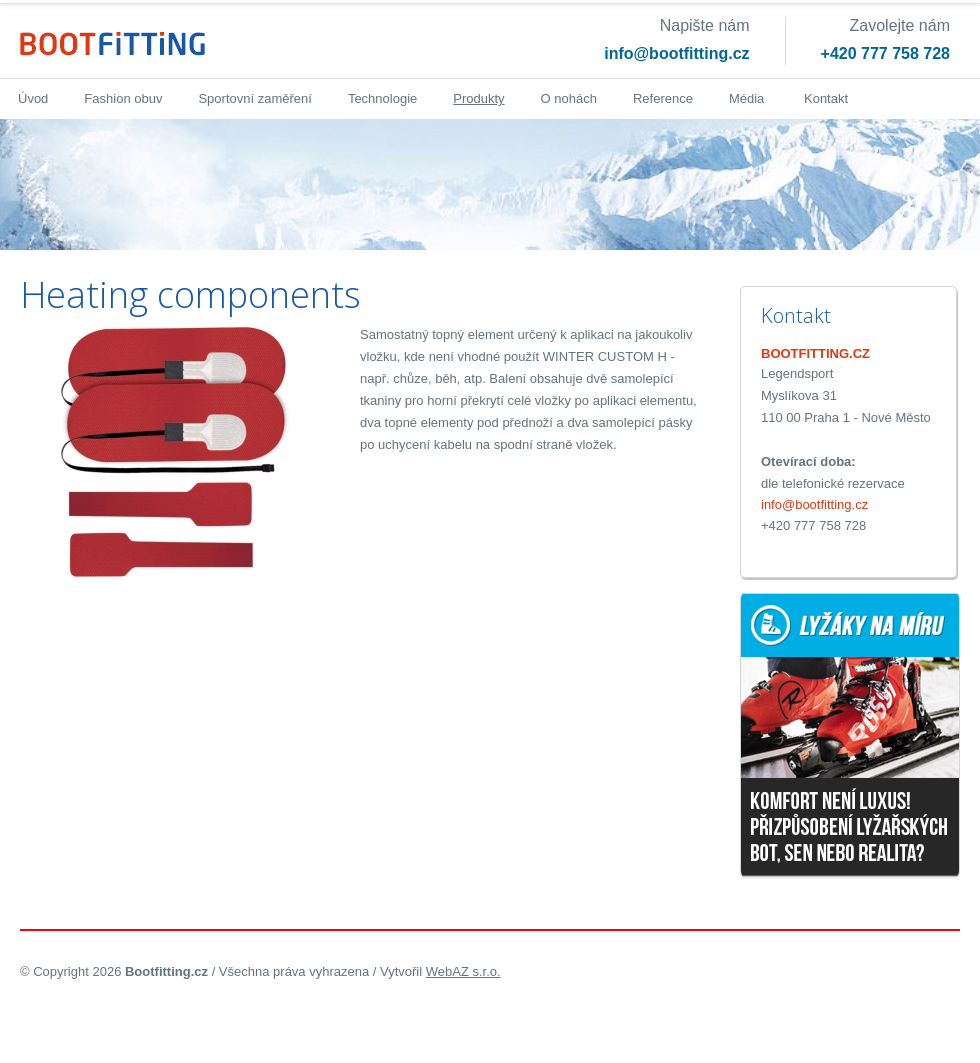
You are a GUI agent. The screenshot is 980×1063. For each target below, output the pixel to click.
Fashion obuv (123, 98)
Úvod (33, 98)
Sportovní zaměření (254, 98)
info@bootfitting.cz (676, 53)
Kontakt (826, 98)
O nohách (569, 98)
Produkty (478, 98)
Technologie (382, 98)
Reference (663, 98)
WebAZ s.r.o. (463, 971)
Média (746, 98)
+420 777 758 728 (885, 53)
